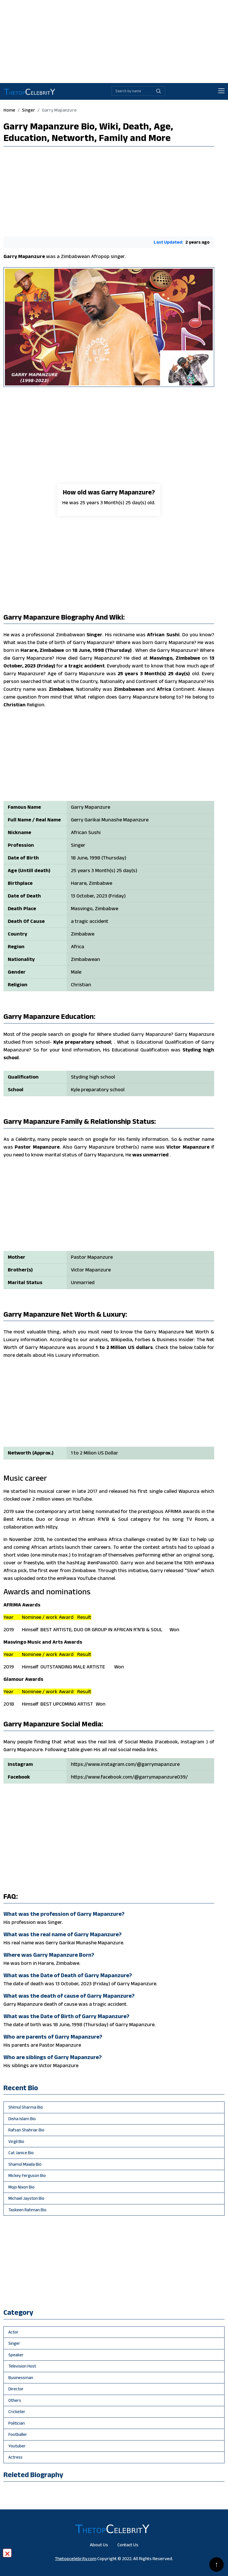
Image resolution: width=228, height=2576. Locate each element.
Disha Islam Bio (22, 2118)
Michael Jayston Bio (26, 2198)
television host (22, 2366)
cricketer (16, 2411)
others (14, 2400)
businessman (20, 2377)
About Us (99, 2544)
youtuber (17, 2445)
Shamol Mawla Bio (25, 2164)
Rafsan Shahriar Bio (26, 2129)
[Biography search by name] (132, 91)
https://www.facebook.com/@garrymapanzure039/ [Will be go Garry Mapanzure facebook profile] (129, 1777)
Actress (15, 2457)
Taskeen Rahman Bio (27, 2209)
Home (9, 110)
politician (16, 2423)
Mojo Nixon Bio (21, 2186)
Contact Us (127, 2544)
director (16, 2388)
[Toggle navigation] (221, 91)
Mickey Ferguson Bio (27, 2175)
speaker (16, 2354)
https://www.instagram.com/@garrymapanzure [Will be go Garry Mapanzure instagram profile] (125, 1764)
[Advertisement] (114, 40)
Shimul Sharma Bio (25, 2107)
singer (28, 110)
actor (13, 2331)
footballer (17, 2434)
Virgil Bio (16, 2141)
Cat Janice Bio (21, 2152)
